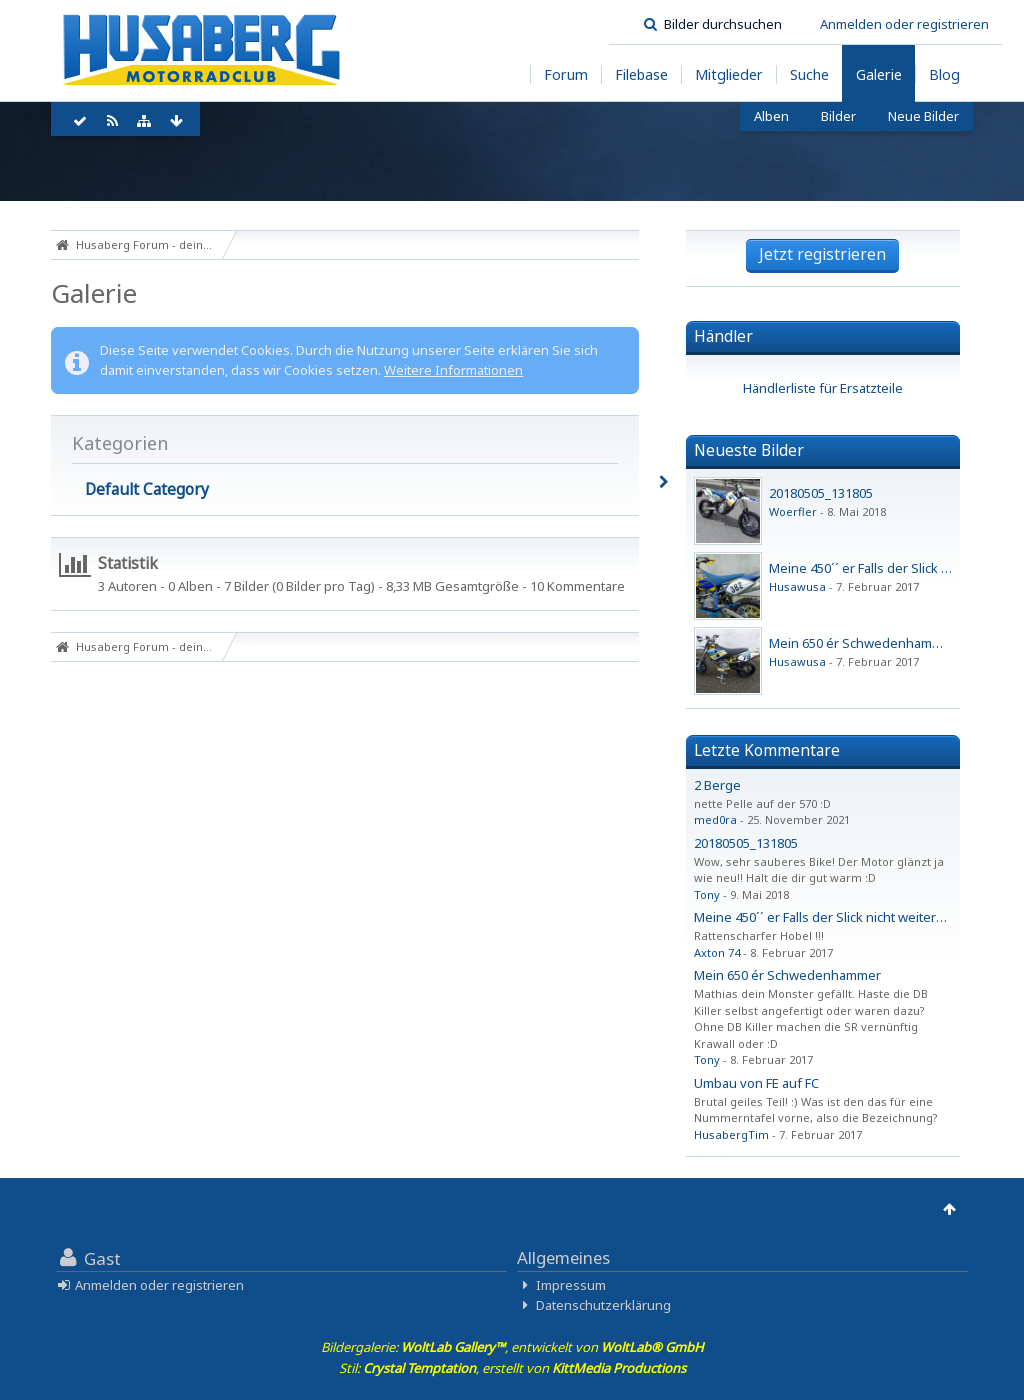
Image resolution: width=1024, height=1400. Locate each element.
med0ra (715, 819)
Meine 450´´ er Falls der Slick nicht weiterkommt (835, 917)
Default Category (147, 489)
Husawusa (797, 586)
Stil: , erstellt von (512, 1368)
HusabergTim (731, 1134)
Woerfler (793, 511)
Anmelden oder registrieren (904, 24)
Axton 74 (717, 952)
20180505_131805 (821, 493)
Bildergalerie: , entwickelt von (512, 1347)
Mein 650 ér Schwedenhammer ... (868, 643)
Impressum (571, 1285)
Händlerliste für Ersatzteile (823, 388)
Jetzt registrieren (822, 254)
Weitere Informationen (453, 370)
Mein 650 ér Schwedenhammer (787, 975)
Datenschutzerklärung (603, 1305)
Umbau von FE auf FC (756, 1083)
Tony (707, 894)
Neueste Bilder (749, 450)
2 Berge (717, 785)
